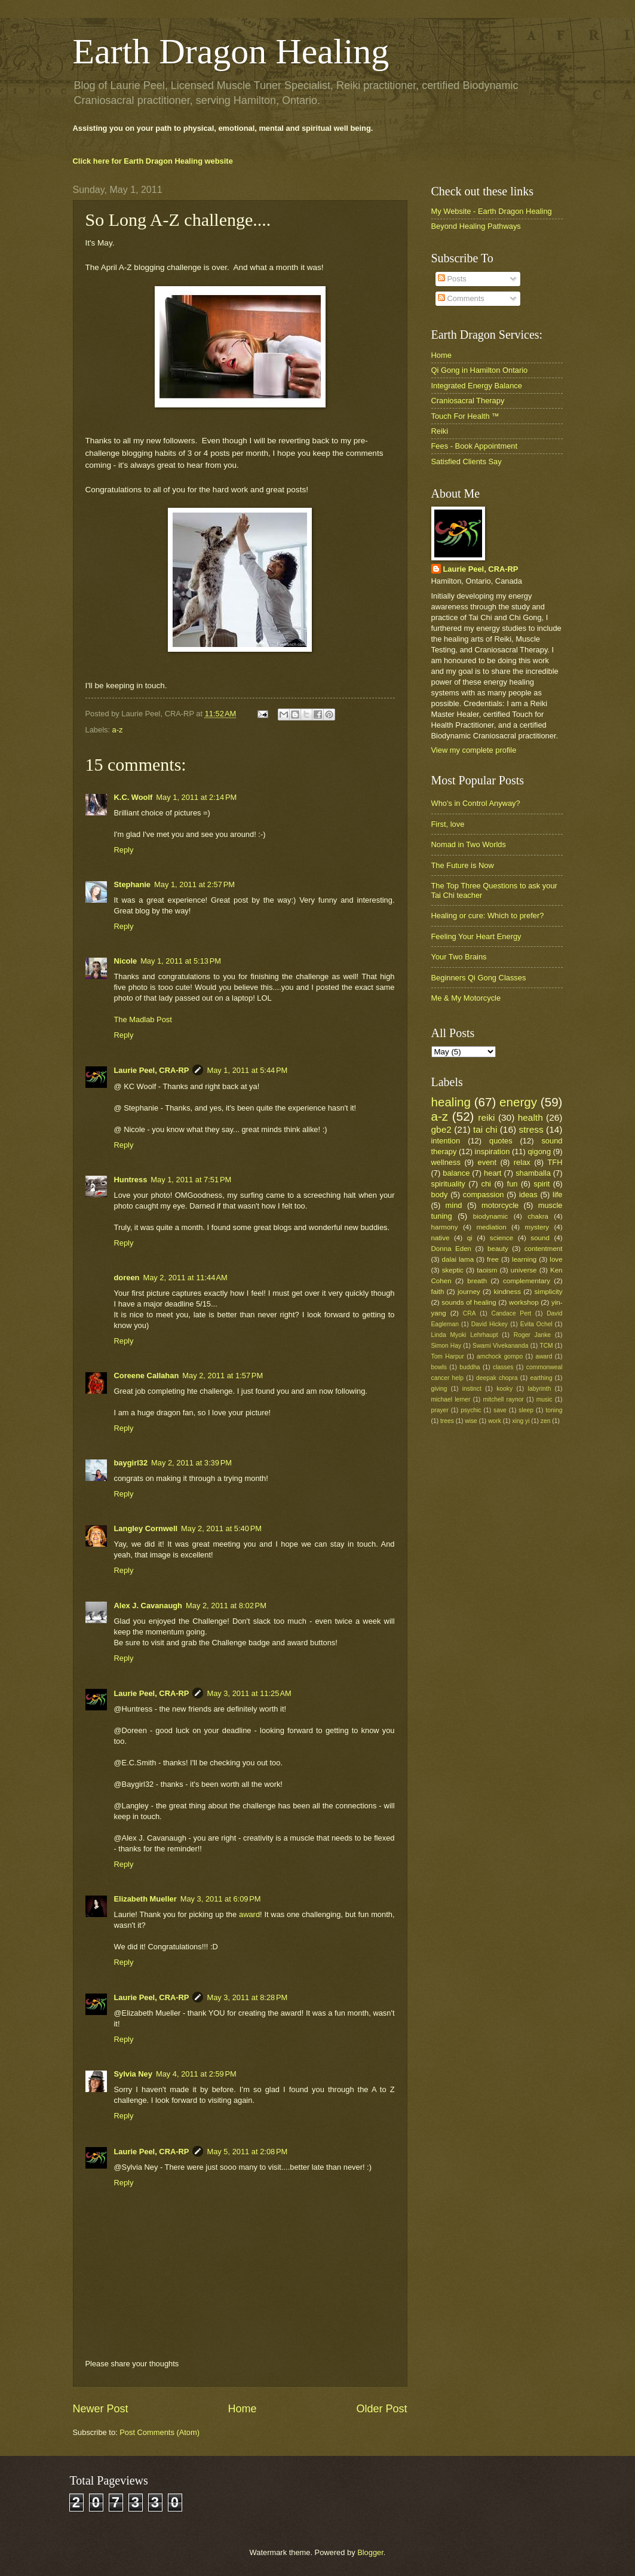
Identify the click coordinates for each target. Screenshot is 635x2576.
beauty (497, 1248)
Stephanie (132, 884)
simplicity (549, 1291)
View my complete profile (474, 750)
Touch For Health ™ (465, 416)
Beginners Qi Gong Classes (478, 977)
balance (456, 1173)
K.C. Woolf (133, 797)
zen (546, 1421)
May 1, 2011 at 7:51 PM (191, 1179)
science (501, 1237)
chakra (537, 1216)
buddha (469, 1367)
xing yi (520, 1421)
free (493, 1259)
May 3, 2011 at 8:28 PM (247, 1997)
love (556, 1259)
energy (518, 1102)
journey (469, 1291)
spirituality (448, 1183)
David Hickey (489, 1324)
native (440, 1237)
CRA (469, 1313)
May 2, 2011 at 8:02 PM (226, 1605)
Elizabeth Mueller (145, 1898)
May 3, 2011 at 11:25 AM (249, 1693)
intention (446, 1140)
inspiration (492, 1151)
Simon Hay (446, 1345)
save (500, 1410)
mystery (537, 1227)
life (557, 1194)
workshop (524, 1302)
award (249, 1914)
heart (492, 1173)
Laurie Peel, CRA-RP (151, 1070)
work (494, 1421)
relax (522, 1162)
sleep (526, 1410)
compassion (483, 1194)
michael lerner (451, 1399)
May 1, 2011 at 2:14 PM (196, 797)
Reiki (440, 431)
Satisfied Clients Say (466, 461)
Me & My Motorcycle (466, 997)
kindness (507, 1291)
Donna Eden (451, 1248)
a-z (117, 729)
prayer (440, 1410)
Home (242, 2409)
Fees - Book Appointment (474, 445)
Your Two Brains (459, 956)
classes (503, 1367)
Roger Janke (532, 1335)
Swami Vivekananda (500, 1345)
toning (553, 1410)
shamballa (533, 1173)
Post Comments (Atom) (159, 2432)
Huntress (131, 1179)
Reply (124, 849)
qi (470, 1237)
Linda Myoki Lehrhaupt (464, 1335)
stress (531, 1129)
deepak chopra (496, 1378)
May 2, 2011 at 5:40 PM (221, 1528)
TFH (554, 1162)
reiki (486, 1117)
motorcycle (500, 1205)
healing (451, 1102)
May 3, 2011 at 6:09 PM (220, 1898)
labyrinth (539, 1388)
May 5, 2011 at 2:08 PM (247, 2151)
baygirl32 (131, 1462)
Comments (461, 298)
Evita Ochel (536, 1324)
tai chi (485, 1129)
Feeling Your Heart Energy (476, 936)
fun (512, 1183)
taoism (487, 1270)
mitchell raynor (503, 1399)
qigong (539, 1151)
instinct (471, 1388)
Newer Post (100, 2409)
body (439, 1194)
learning (524, 1259)
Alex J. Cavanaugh (148, 1605)
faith (437, 1291)
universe (524, 1270)
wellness (446, 1162)
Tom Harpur (447, 1356)
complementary (526, 1280)
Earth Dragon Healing (231, 51)
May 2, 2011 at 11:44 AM (185, 1277)
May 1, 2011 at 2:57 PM (194, 884)
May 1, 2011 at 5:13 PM (180, 960)
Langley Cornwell (146, 1528)
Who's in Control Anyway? (475, 803)
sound (540, 1237)
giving (439, 1388)
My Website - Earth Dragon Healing (491, 211)
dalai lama (458, 1259)
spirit (541, 1183)
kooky (504, 1388)
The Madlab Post (143, 1019)
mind (454, 1205)
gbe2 (441, 1129)
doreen (127, 1277)
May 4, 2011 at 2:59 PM (196, 2073)
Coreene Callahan (146, 1375)
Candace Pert (511, 1313)
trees (447, 1421)
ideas (528, 1194)
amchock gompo (500, 1356)
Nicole (125, 960)
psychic (471, 1410)
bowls (439, 1367)
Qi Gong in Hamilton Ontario (479, 370)
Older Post (381, 2409)
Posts (452, 278)
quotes (501, 1140)
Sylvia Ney (133, 2073)
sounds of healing (468, 1302)
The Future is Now (462, 865)
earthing (541, 1378)
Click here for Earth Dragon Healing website (153, 161)
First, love (448, 824)
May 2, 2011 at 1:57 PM (222, 1375)
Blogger (370, 2552)
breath (477, 1280)
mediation (491, 1227)
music (544, 1399)
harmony (444, 1227)
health (530, 1117)
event (487, 1162)
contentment (543, 1248)
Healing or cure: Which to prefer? (487, 915)
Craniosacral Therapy (468, 400)
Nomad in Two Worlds (468, 844)
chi (485, 1183)
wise (471, 1421)
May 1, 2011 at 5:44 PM (247, 1070)
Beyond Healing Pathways (476, 226)
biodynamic (490, 1216)
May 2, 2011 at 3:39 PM (191, 1462)
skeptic (453, 1270)
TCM (546, 1345)
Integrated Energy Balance (476, 385)
